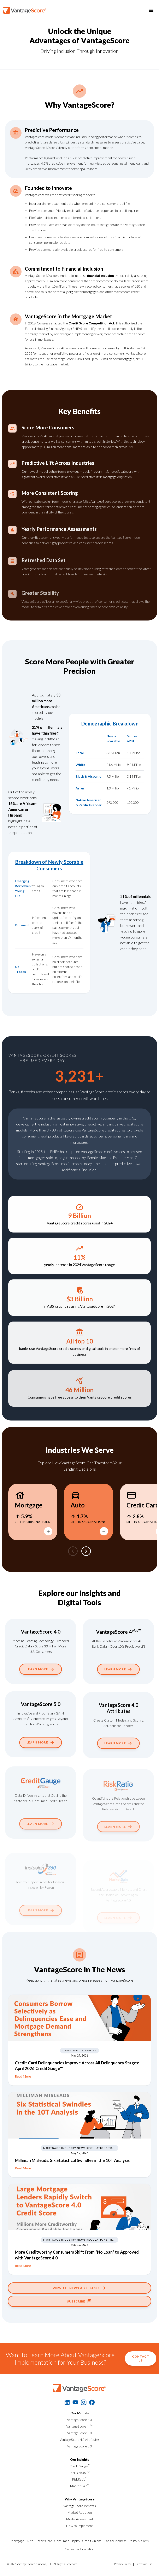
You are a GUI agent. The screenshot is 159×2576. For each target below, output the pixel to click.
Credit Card (43, 2541)
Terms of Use (144, 2564)
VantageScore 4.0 (79, 2420)
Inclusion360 (79, 2473)
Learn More (40, 1671)
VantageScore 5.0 (79, 2433)
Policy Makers (139, 2541)
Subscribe (79, 2301)
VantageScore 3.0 (79, 2446)
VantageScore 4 (79, 2426)
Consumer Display (67, 2541)
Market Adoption (79, 2512)
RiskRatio (79, 2479)
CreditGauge (80, 2466)
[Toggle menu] (151, 10)
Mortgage (17, 2541)
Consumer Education (79, 2549)
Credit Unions (91, 2541)
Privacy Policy (122, 2564)
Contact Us (140, 2358)
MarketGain (79, 2486)
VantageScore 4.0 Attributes (80, 2439)
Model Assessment (79, 2519)
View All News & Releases (79, 2288)
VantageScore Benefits (79, 2506)
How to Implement (79, 2526)
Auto (29, 2541)
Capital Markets (115, 2541)
